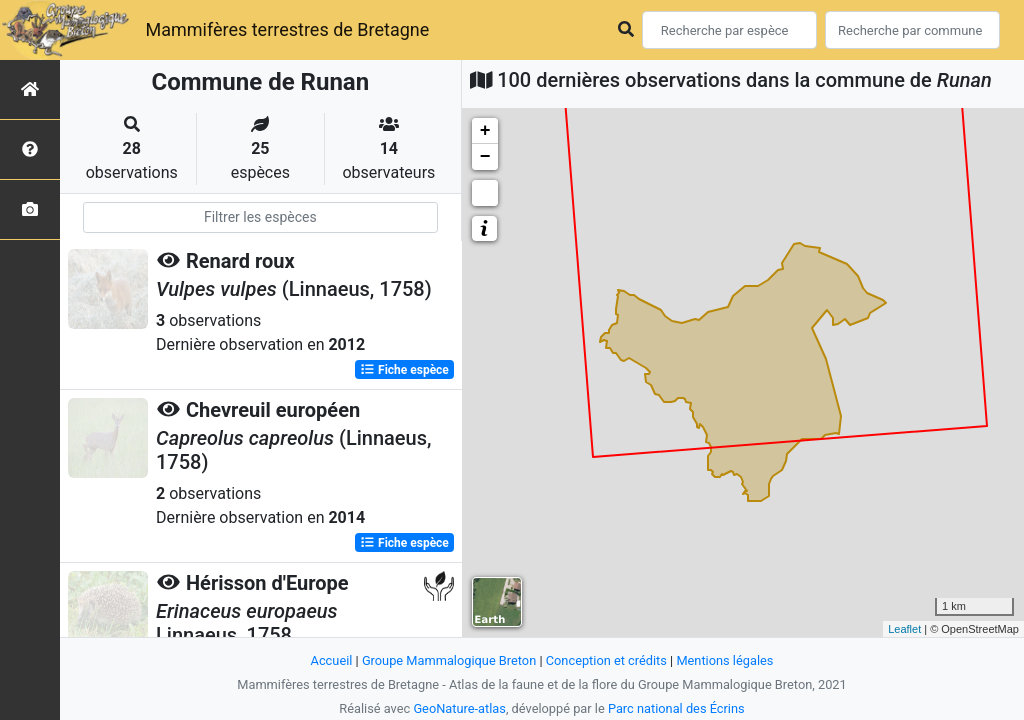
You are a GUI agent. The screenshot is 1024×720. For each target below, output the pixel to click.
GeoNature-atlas (459, 708)
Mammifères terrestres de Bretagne (287, 29)
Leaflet (904, 629)
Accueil (332, 660)
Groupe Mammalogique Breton (449, 660)
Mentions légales (724, 660)
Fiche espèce (404, 370)
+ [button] (485, 131)
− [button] (485, 157)
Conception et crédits (606, 660)
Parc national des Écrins (676, 708)
